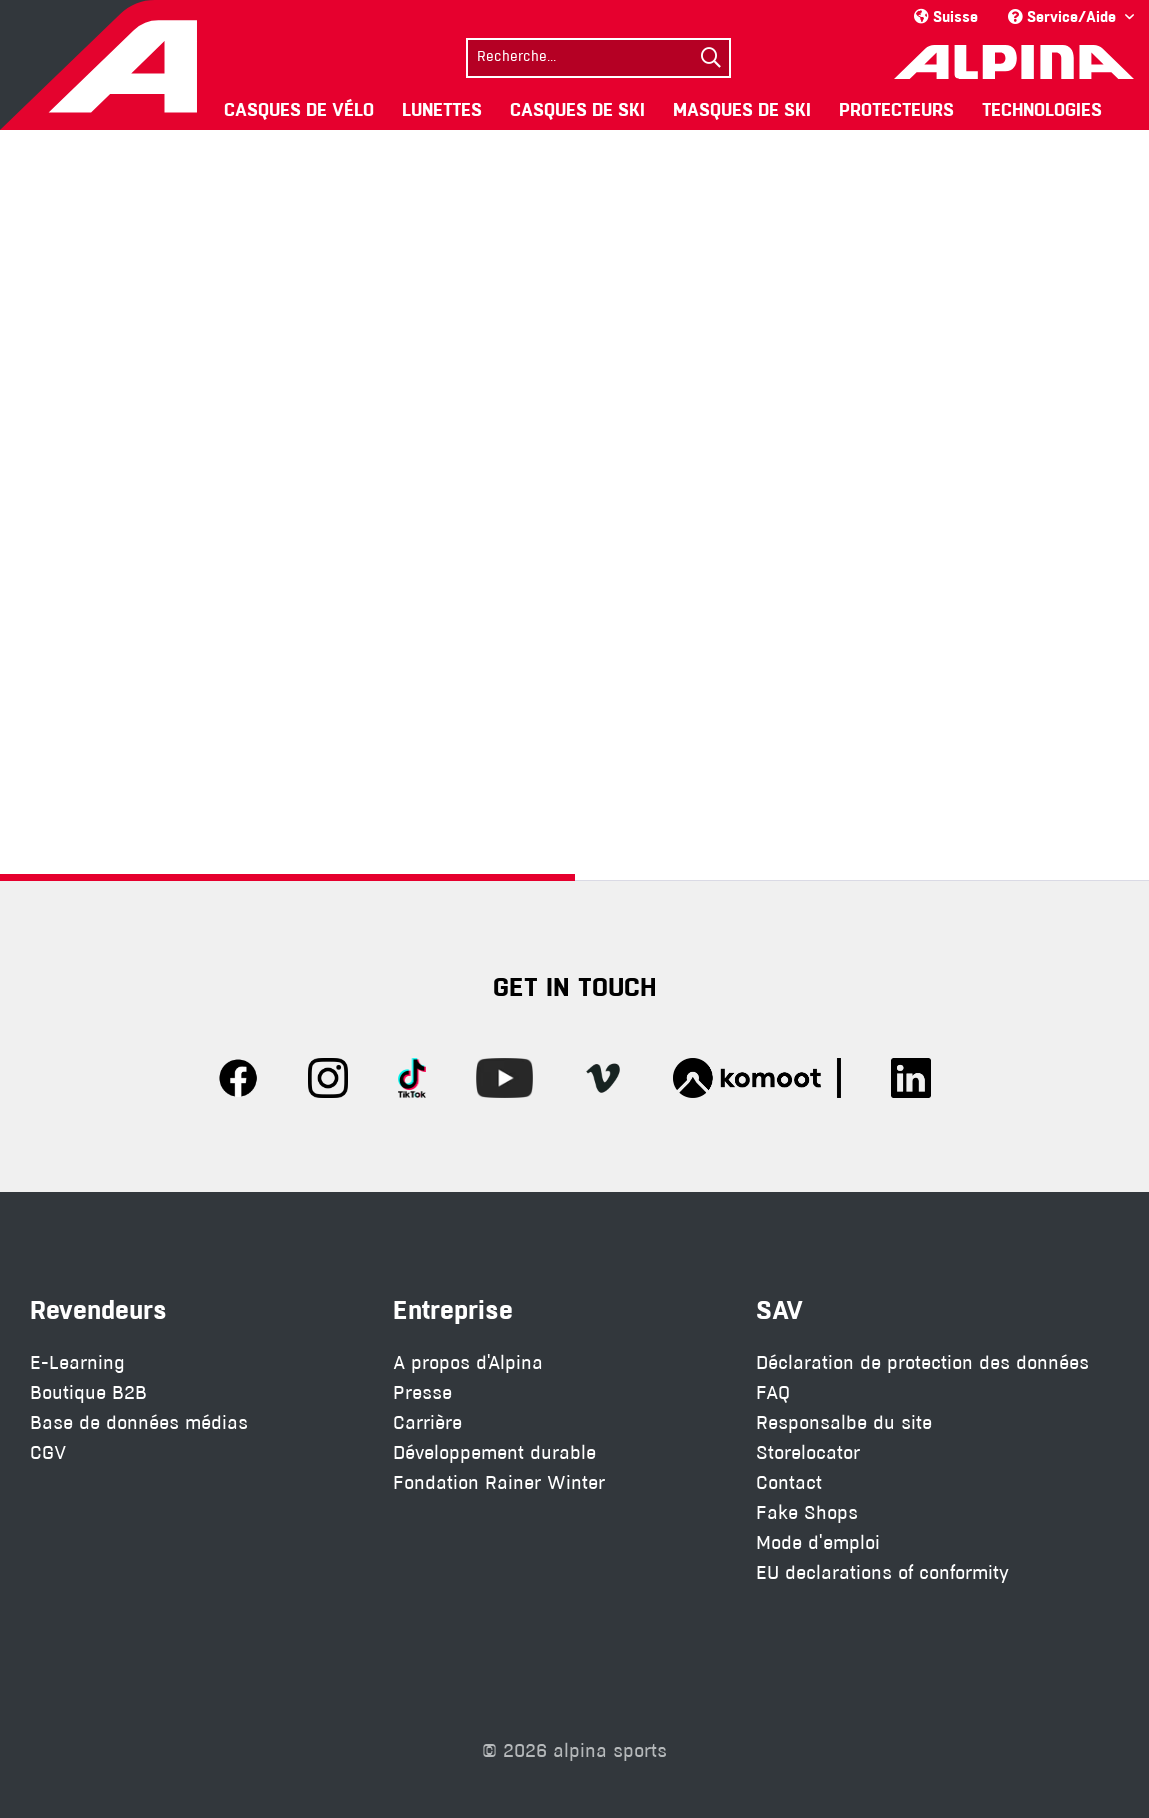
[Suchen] (711, 58)
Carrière (427, 1422)
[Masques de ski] (742, 109)
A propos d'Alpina (468, 1362)
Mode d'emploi (818, 1542)
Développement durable (494, 1452)
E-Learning (77, 1362)
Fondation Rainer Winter (499, 1482)
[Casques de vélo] (299, 109)
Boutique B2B (88, 1392)
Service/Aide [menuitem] (1064, 16)
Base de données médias (139, 1422)
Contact (789, 1482)
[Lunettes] (442, 109)
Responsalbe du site (844, 1422)
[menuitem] (599, 55)
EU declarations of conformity (882, 1572)
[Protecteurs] (896, 109)
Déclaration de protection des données (922, 1362)
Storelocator (808, 1452)
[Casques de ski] (577, 109)
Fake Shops (807, 1512)
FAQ (773, 1392)
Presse (422, 1392)
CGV (48, 1452)
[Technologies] (1042, 109)
